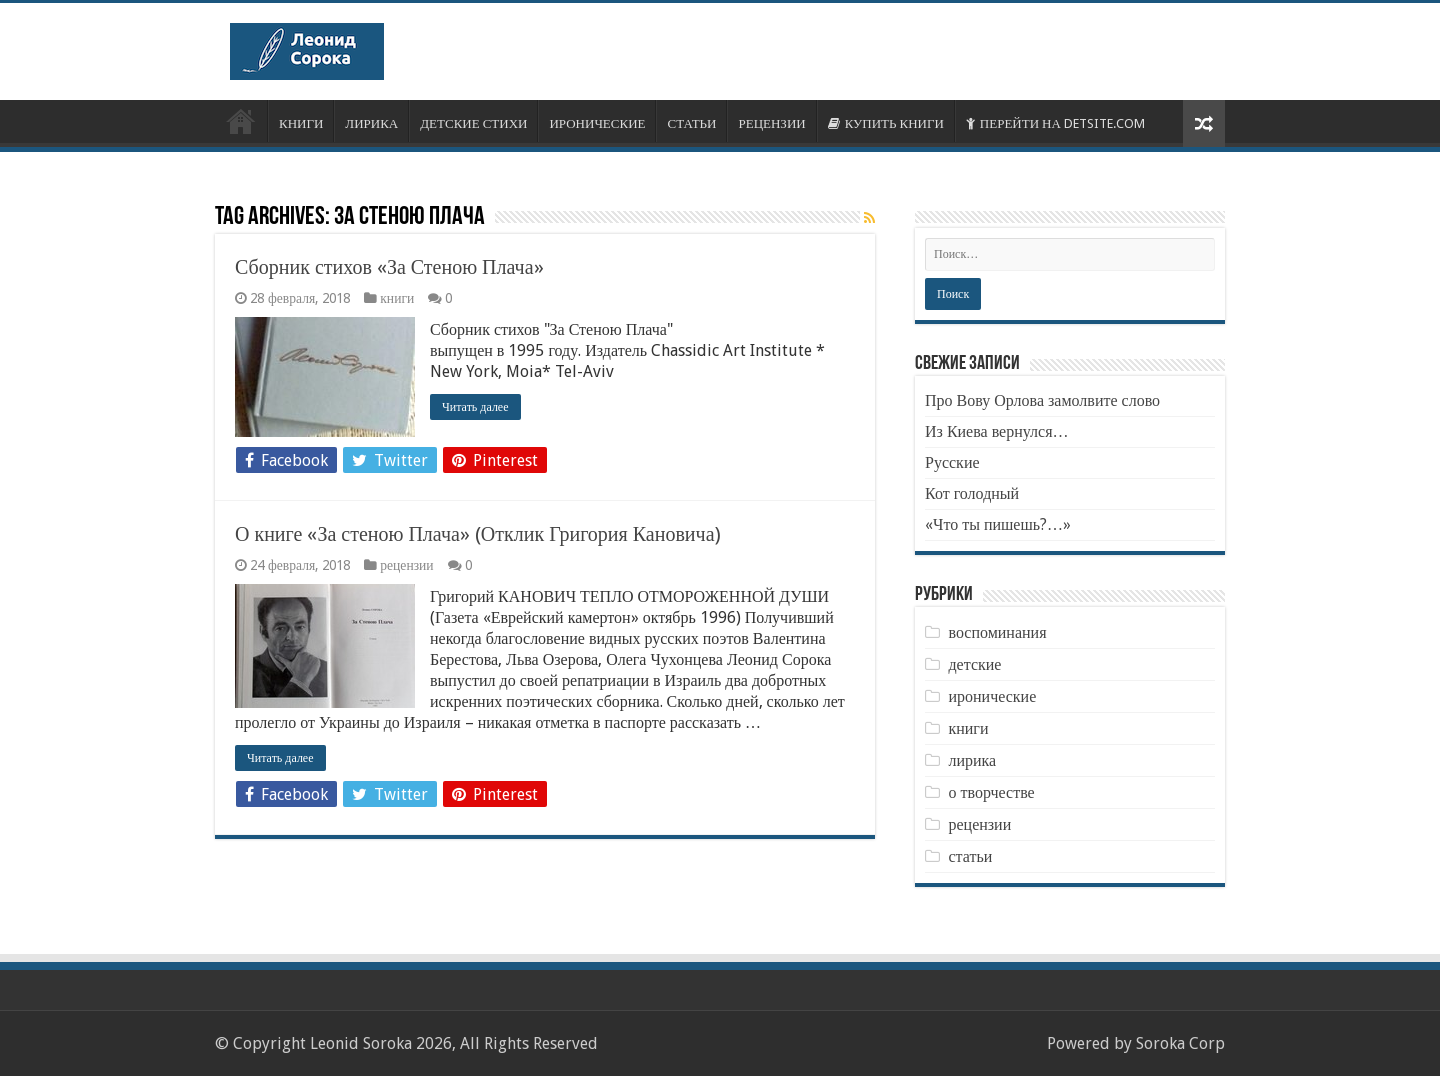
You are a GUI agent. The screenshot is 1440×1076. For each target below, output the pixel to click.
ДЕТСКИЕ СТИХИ (473, 123)
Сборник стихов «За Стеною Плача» (389, 267)
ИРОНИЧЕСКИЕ (597, 123)
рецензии (406, 565)
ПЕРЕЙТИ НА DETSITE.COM (1055, 123)
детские (974, 664)
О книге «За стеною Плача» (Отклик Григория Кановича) (478, 534)
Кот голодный (972, 493)
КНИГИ (301, 123)
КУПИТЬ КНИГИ (886, 123)
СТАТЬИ (691, 123)
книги (397, 298)
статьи (970, 856)
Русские (952, 462)
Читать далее (475, 407)
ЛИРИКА (371, 123)
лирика (972, 760)
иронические (992, 696)
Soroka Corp (1180, 1043)
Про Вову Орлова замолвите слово (1042, 400)
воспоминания (997, 632)
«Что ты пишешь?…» (998, 524)
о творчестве (991, 792)
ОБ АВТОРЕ (241, 121)
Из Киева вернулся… (997, 431)
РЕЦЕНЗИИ (771, 123)
